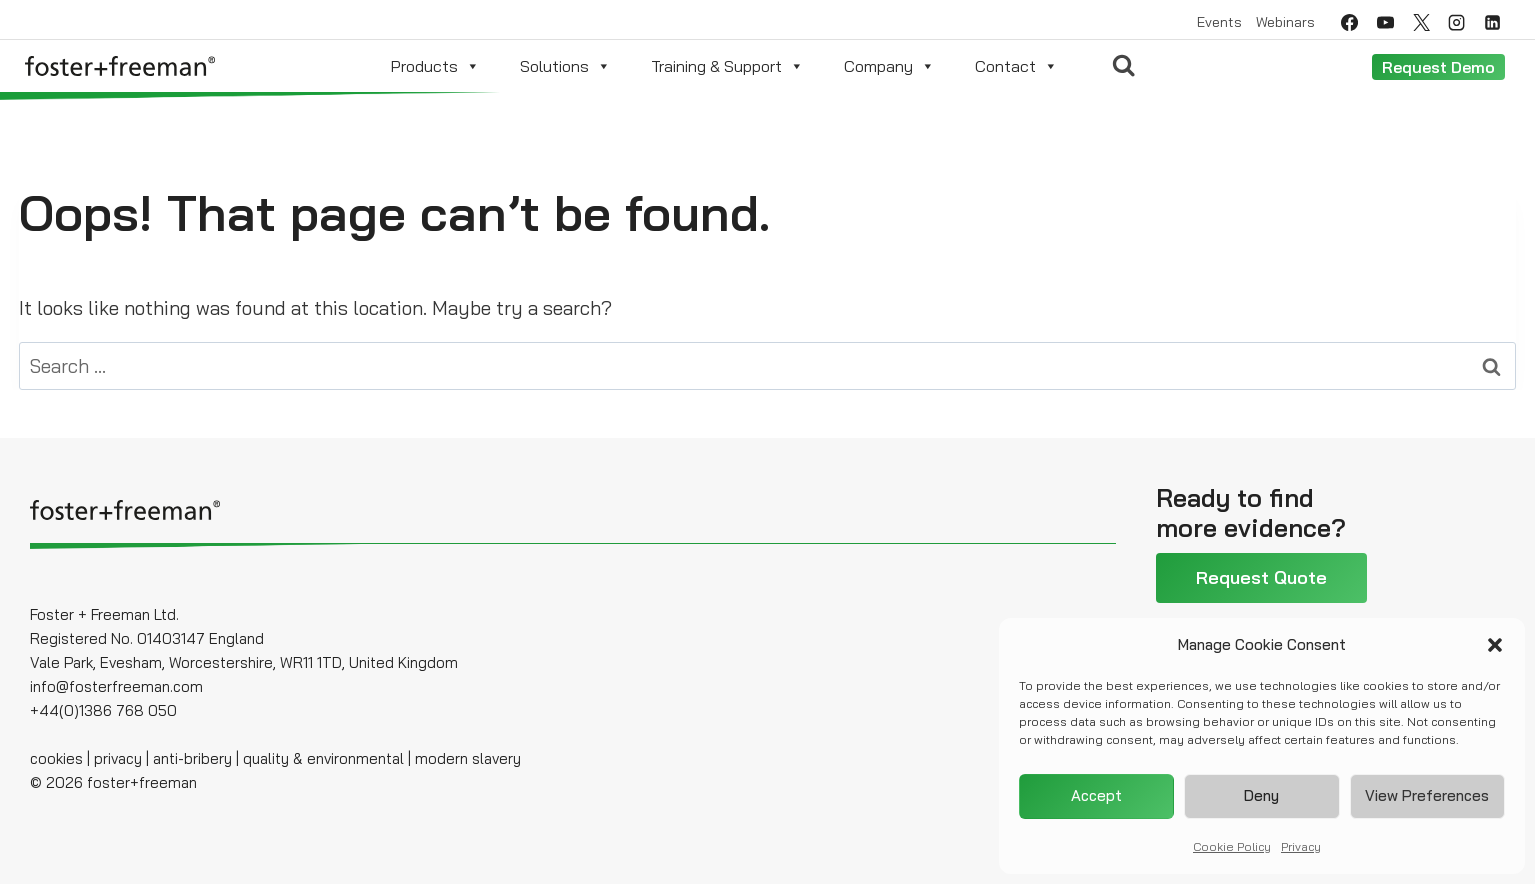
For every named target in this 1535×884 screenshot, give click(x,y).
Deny (1261, 795)
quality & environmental (323, 758)
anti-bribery (192, 758)
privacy (118, 758)
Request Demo (1438, 67)
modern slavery (468, 758)
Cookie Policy (1232, 846)
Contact (1016, 66)
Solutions (565, 66)
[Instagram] (1457, 22)
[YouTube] (1385, 22)
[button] (1495, 645)
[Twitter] (1421, 22)
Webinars (1285, 22)
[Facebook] (1349, 22)
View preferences (1427, 795)
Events (1219, 22)
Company (889, 66)
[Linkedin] (1493, 22)
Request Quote (1261, 577)
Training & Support (727, 66)
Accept (1096, 795)
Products (435, 66)
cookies (56, 758)
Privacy (1301, 846)
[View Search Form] (1123, 65)
